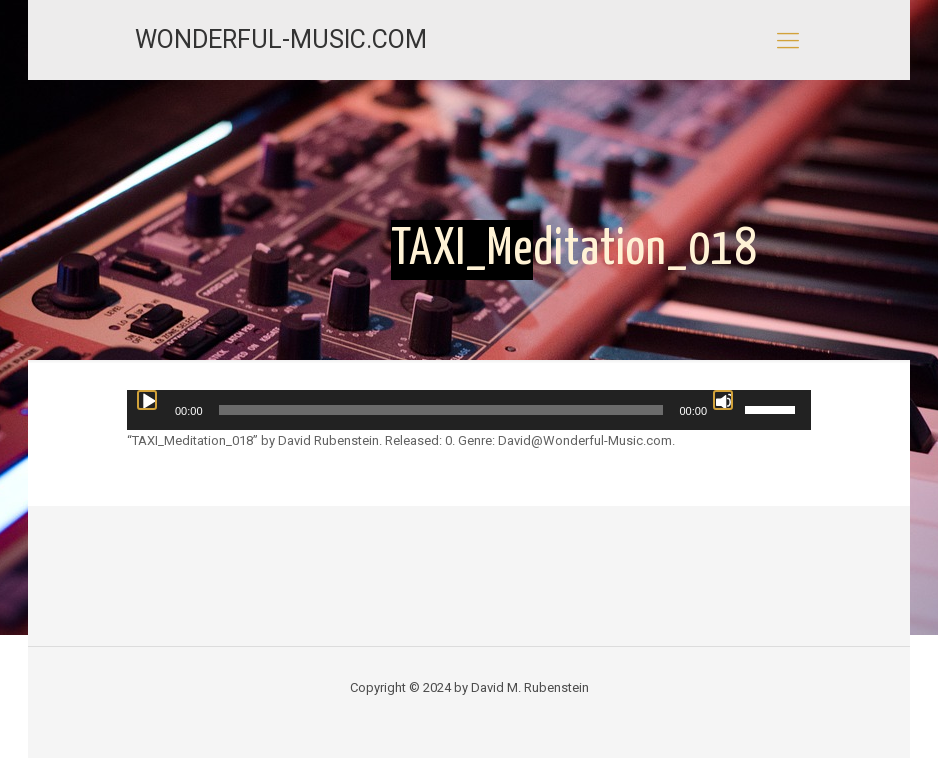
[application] (469, 410)
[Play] (147, 400)
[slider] (441, 410)
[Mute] (723, 400)
